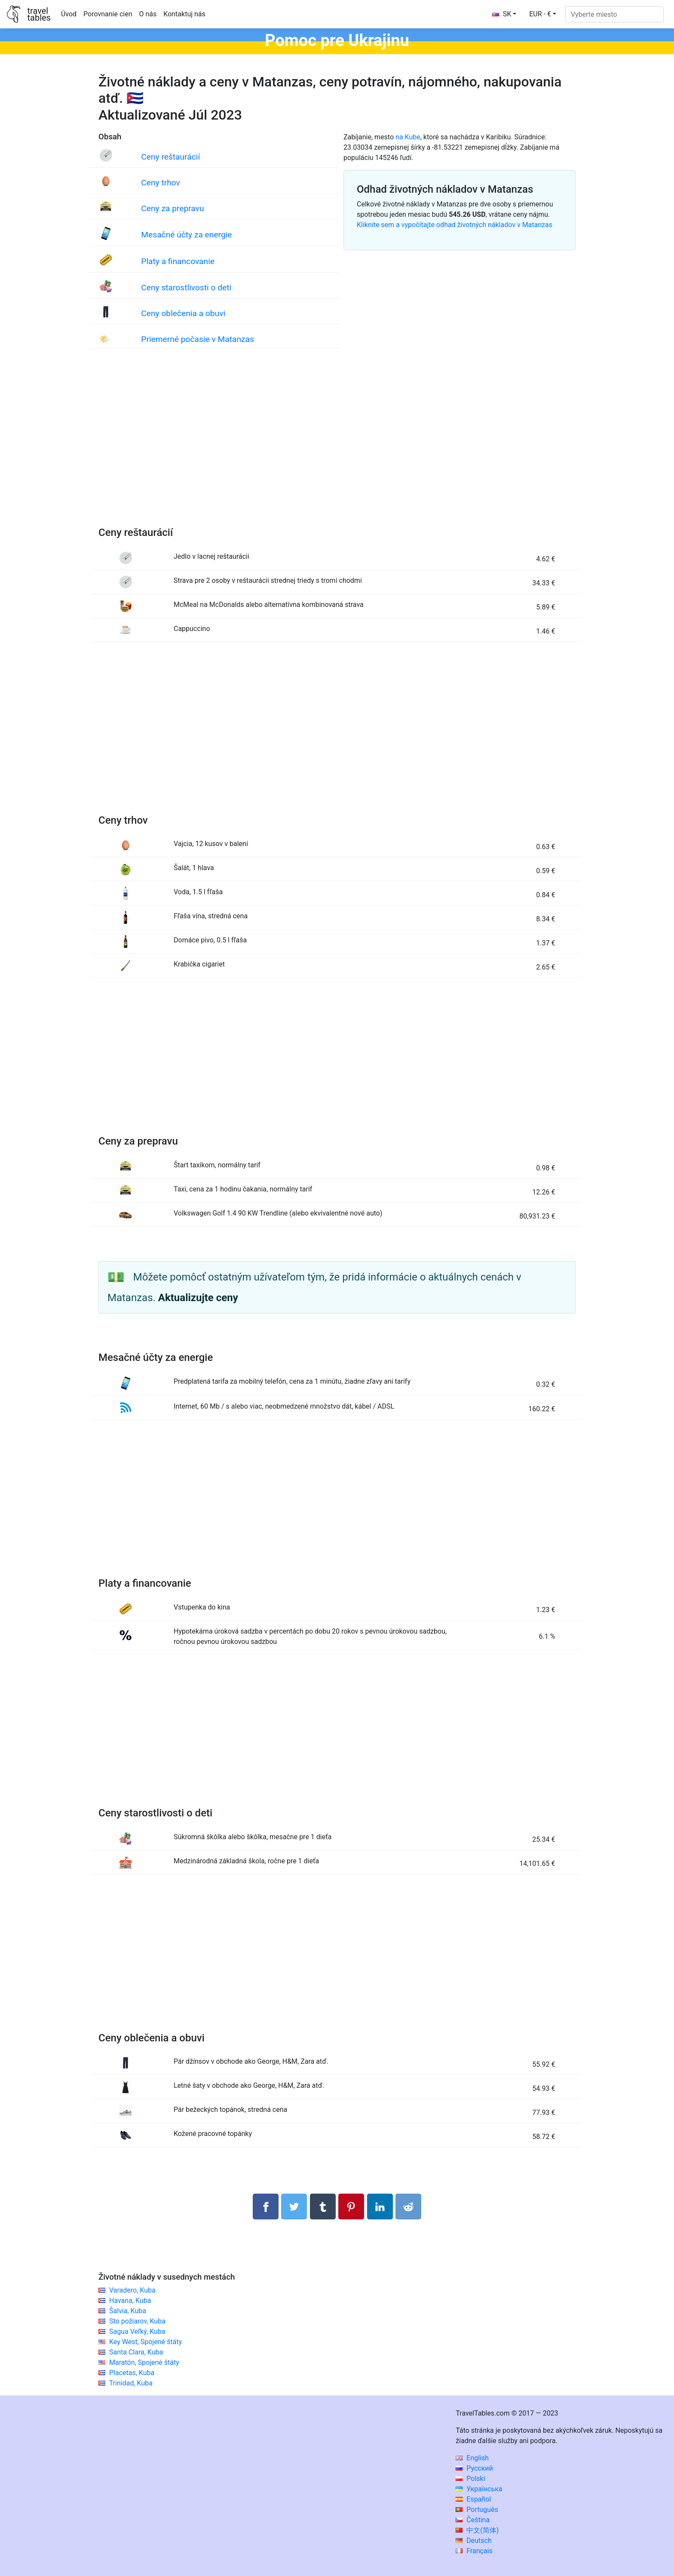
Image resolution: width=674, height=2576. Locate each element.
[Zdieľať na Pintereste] (351, 2206)
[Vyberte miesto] (614, 14)
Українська (479, 2489)
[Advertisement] (337, 446)
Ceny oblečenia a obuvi (183, 313)
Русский (474, 2468)
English (472, 2458)
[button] (543, 14)
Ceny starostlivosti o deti (186, 287)
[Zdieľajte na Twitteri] (294, 2206)
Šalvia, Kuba (127, 2311)
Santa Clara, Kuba (136, 2352)
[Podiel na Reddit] (408, 2206)
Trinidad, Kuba (131, 2383)
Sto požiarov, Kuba (137, 2321)
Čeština (473, 2520)
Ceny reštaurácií (170, 157)
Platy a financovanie (177, 261)
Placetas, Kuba (131, 2373)
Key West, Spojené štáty (145, 2342)
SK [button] (502, 14)
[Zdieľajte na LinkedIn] (380, 2206)
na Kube (407, 137)
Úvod (69, 14)
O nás (148, 14)
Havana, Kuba (130, 2300)
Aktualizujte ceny (198, 1298)
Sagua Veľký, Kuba (137, 2331)
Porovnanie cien (107, 14)
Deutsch (473, 2540)
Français (474, 2551)
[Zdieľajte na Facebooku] (266, 2206)
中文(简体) (477, 2530)
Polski (470, 2478)
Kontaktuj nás (184, 14)
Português (477, 2509)
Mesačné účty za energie (186, 235)
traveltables (38, 14)
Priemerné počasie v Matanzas (197, 339)
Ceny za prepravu (172, 208)
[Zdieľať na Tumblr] (323, 2206)
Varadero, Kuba (132, 2290)
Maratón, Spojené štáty (144, 2362)
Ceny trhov (160, 183)
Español (473, 2499)
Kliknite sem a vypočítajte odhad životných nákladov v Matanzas (454, 225)
